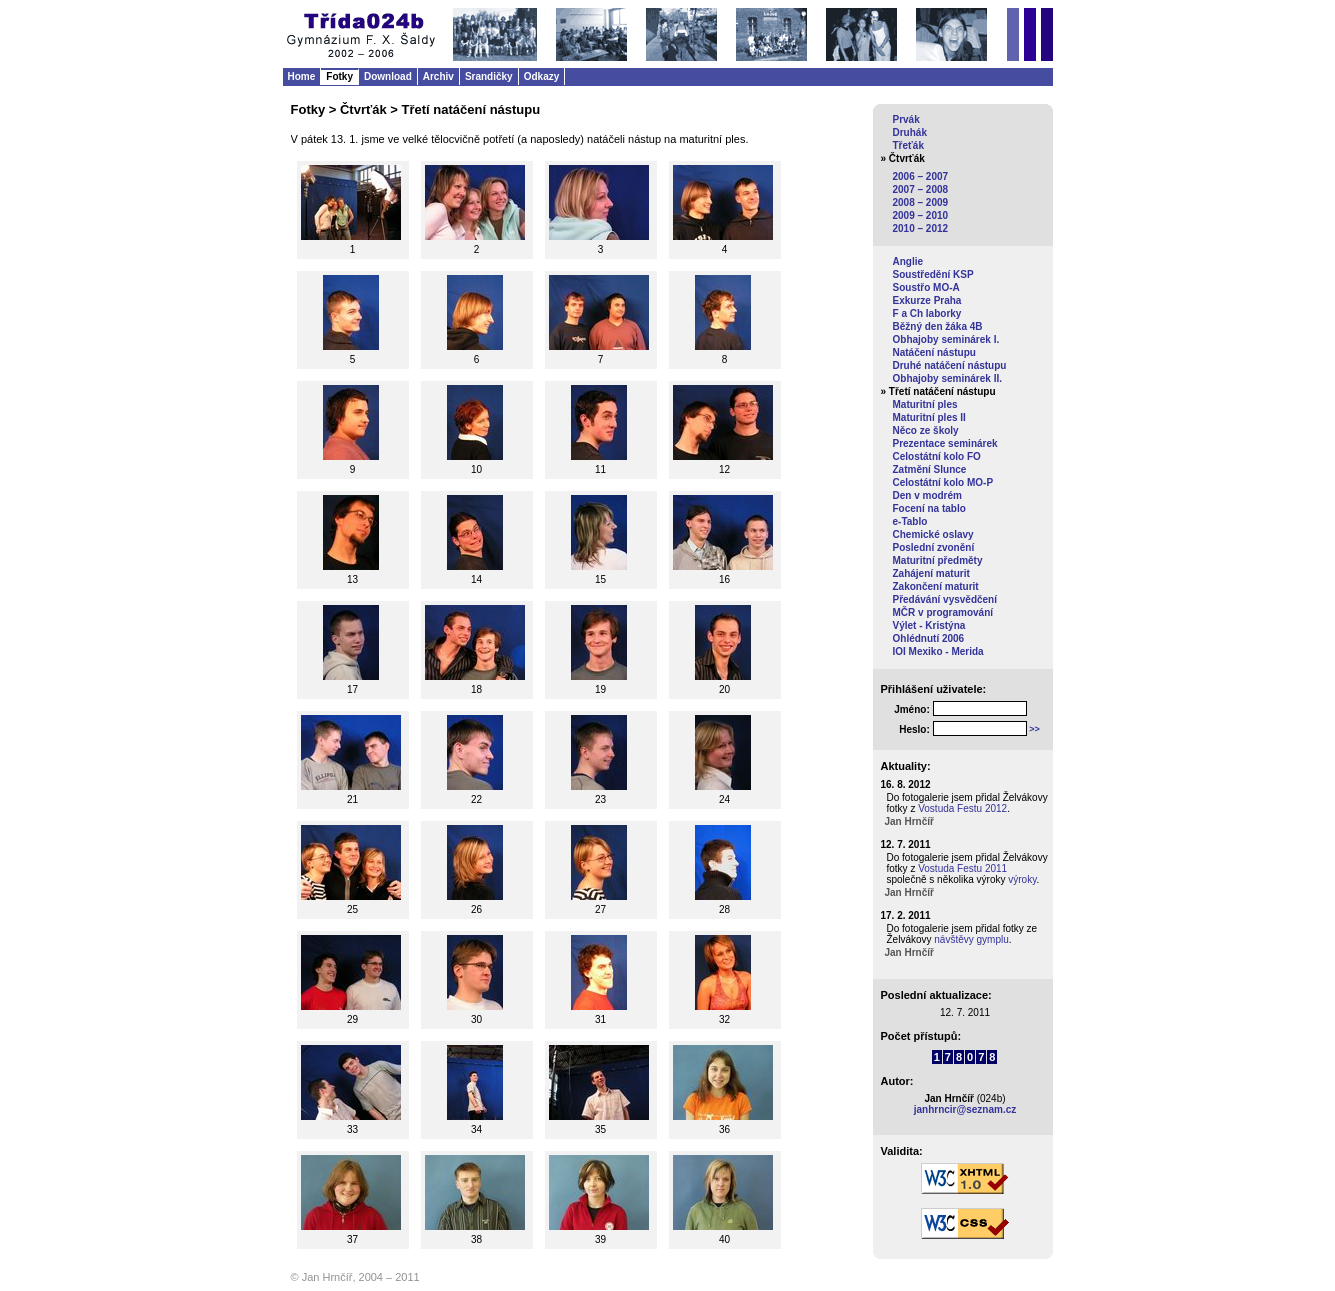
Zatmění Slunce (930, 469)
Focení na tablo (929, 508)
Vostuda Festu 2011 (962, 868)
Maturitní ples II (929, 417)
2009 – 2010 (921, 215)
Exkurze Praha (927, 300)
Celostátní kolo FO (937, 456)
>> (1034, 729)
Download (388, 76)
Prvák (906, 119)
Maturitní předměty (938, 560)
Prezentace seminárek (945, 443)
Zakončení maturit (936, 586)
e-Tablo (910, 521)
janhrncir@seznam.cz (965, 1109)
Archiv (438, 76)
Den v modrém (927, 495)
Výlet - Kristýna (929, 625)
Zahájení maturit (931, 573)
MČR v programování (943, 612)
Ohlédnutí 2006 (929, 638)
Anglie (908, 261)
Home (302, 76)
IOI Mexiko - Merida (938, 651)
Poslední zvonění (934, 547)
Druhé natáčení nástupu (950, 365)
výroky (1022, 879)
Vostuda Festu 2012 (962, 808)
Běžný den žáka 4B (938, 326)
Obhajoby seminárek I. (946, 339)
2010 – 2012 (921, 228)
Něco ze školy (926, 430)
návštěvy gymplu (971, 939)
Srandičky (489, 76)
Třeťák (908, 145)
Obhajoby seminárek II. (947, 378)
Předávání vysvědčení (945, 599)
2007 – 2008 (921, 189)
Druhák (910, 132)
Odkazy (542, 76)
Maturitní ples (925, 404)
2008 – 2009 (921, 202)
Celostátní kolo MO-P (943, 482)
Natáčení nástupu (934, 352)
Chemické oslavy (933, 534)
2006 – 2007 (921, 176)
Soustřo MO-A (926, 287)
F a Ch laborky (927, 313)
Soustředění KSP (933, 274)
